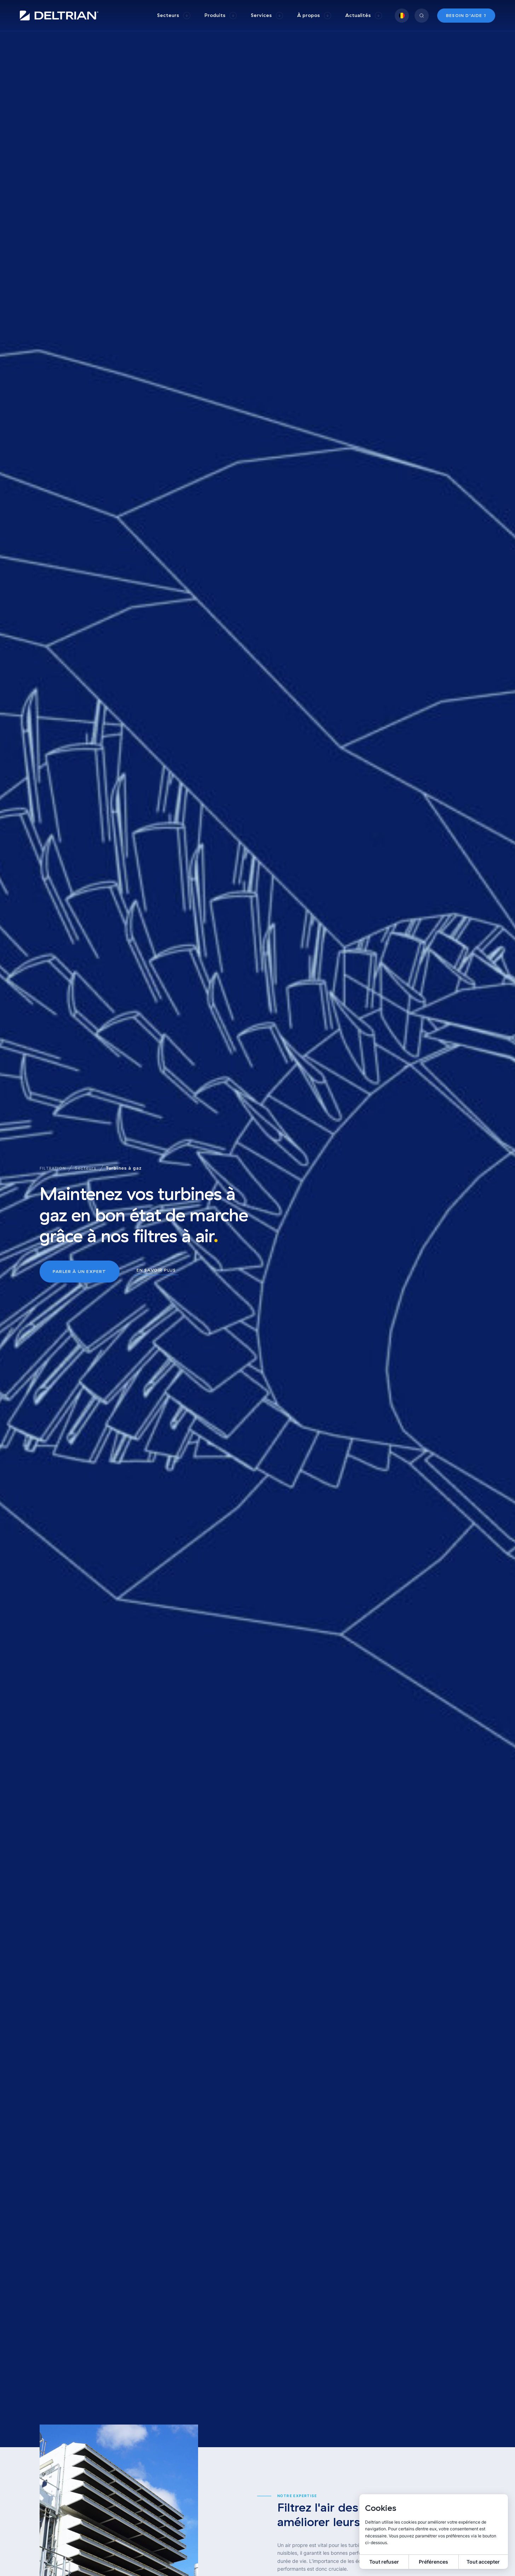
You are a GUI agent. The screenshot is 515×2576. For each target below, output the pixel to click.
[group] (173, 15)
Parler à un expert (79, 1271)
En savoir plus (156, 1270)
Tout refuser (384, 2562)
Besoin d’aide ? (466, 15)
